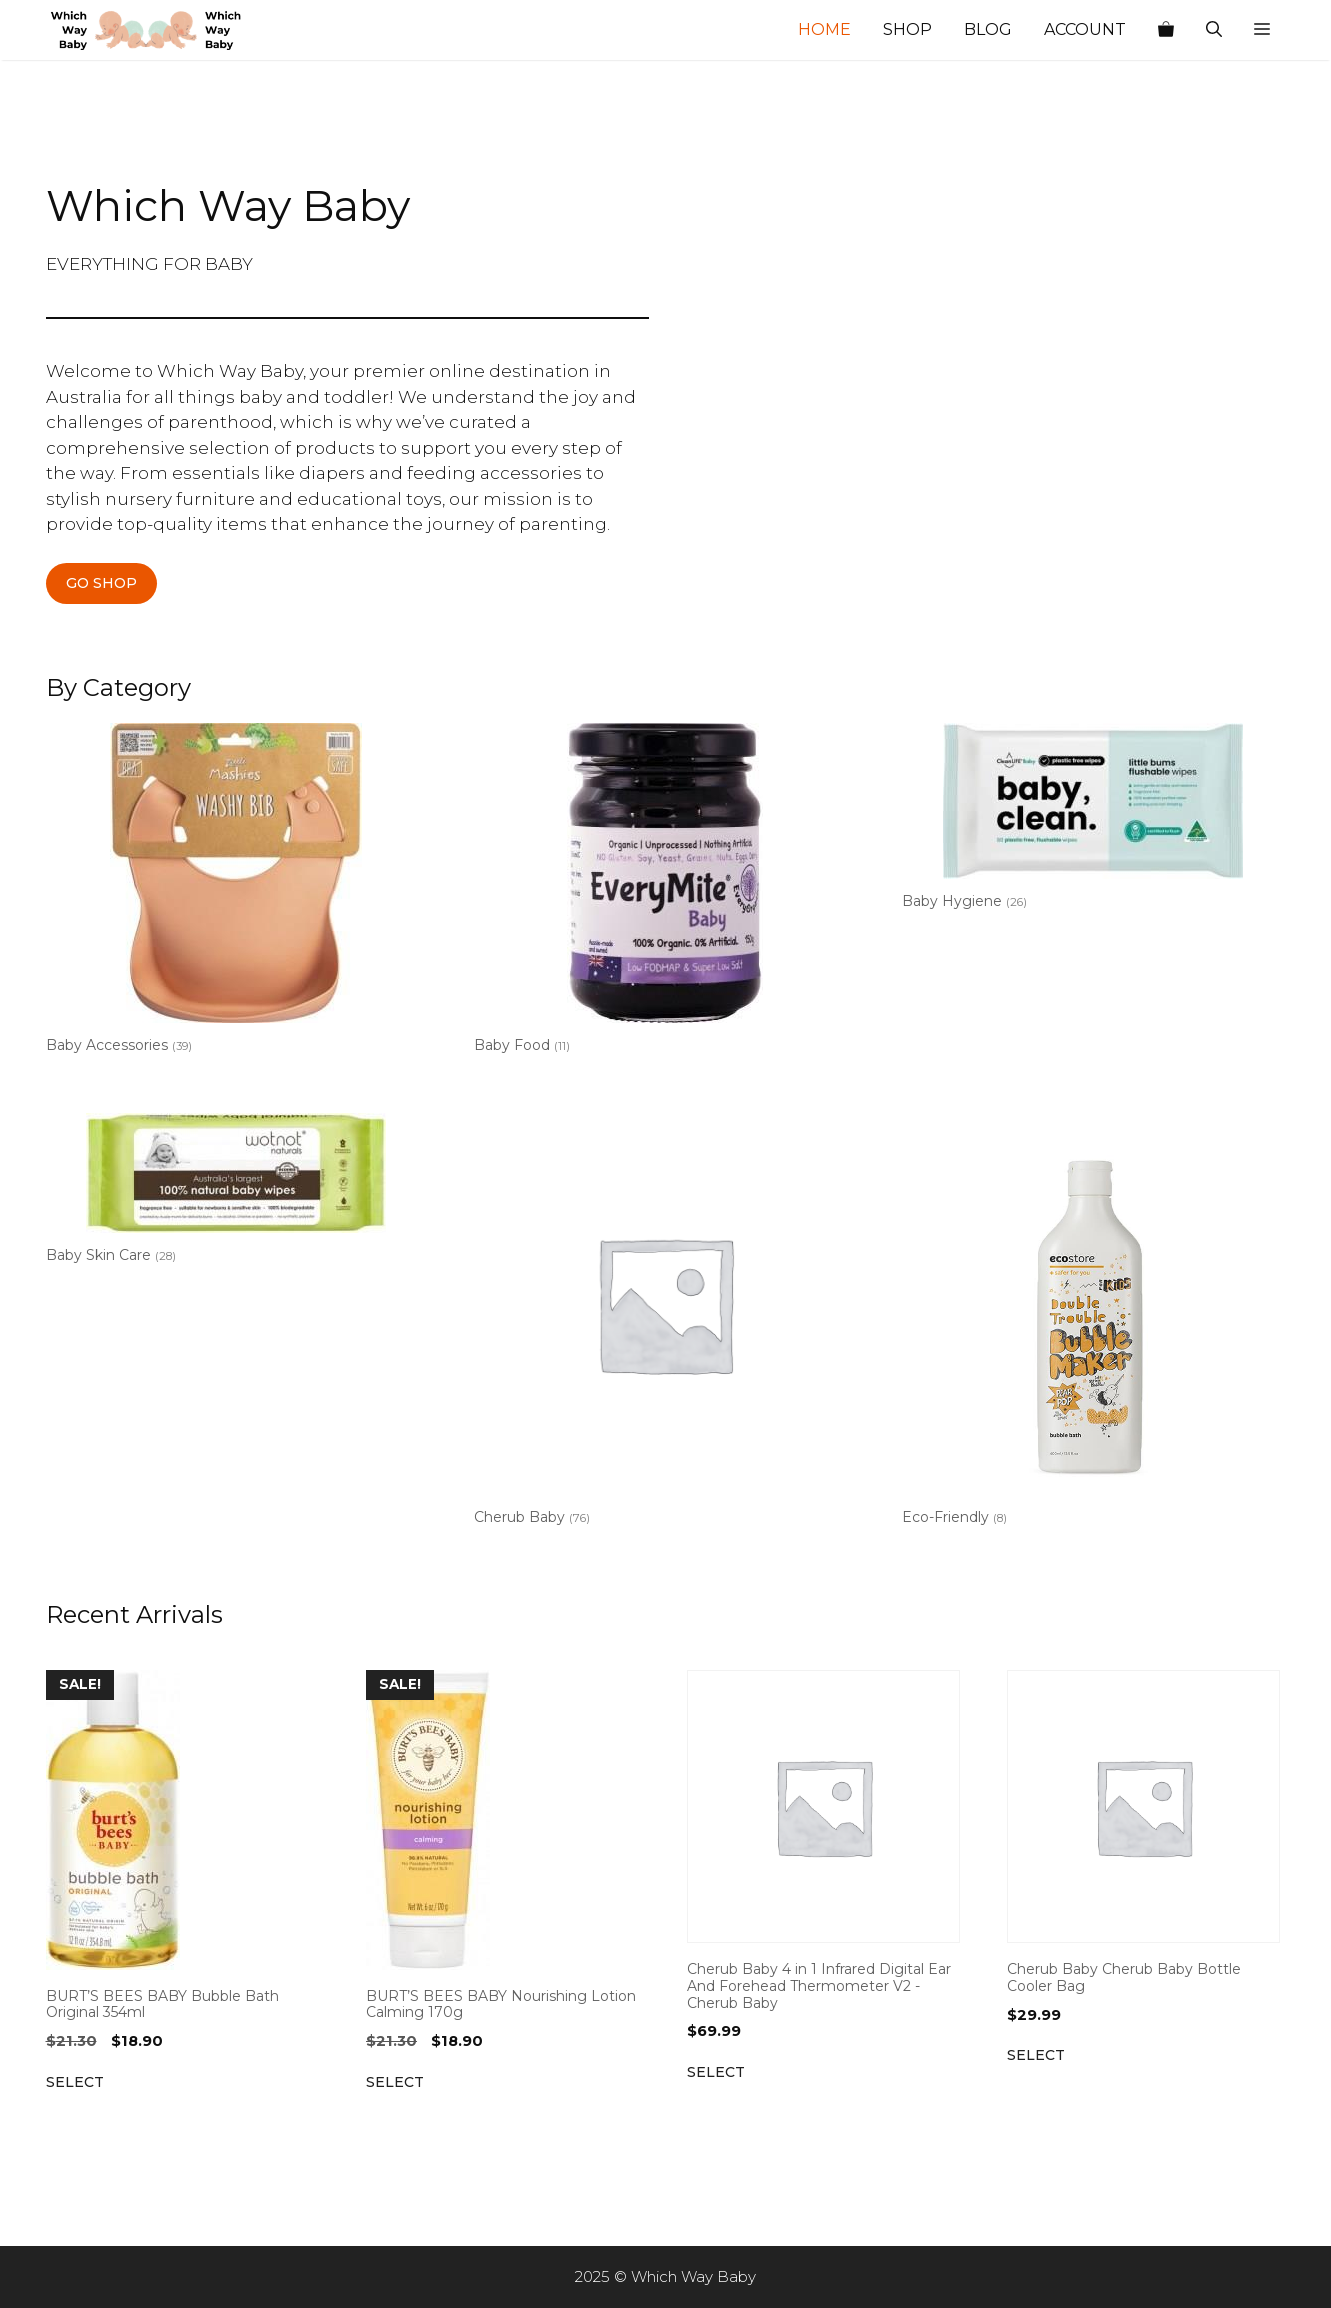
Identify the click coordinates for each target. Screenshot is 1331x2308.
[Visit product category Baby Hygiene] (1092, 820)
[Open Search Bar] (1214, 30)
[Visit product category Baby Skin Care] (236, 1192)
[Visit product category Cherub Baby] (664, 1323)
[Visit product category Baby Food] (664, 892)
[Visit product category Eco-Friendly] (1092, 1323)
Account (1085, 29)
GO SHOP (101, 583)
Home (824, 29)
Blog (988, 29)
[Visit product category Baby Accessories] (236, 892)
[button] (1262, 30)
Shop (907, 29)
